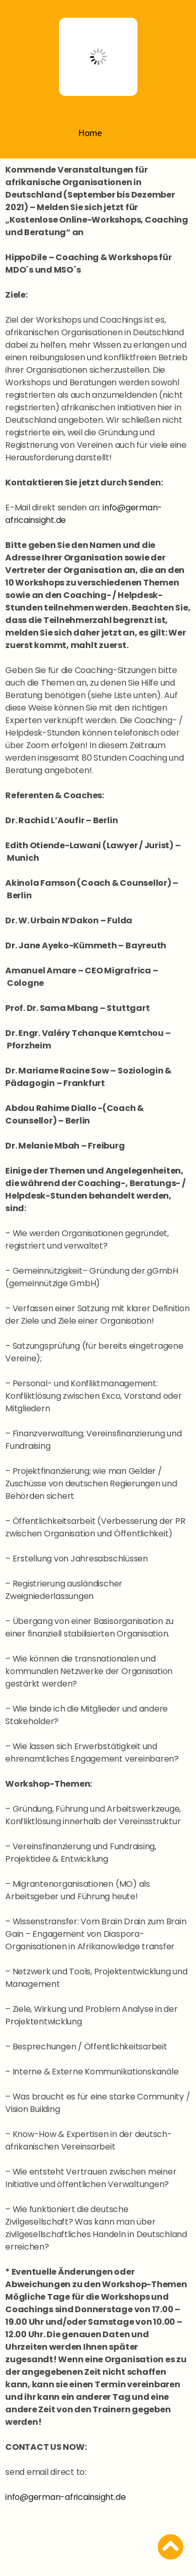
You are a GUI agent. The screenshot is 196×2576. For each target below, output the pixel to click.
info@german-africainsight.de (65, 2497)
